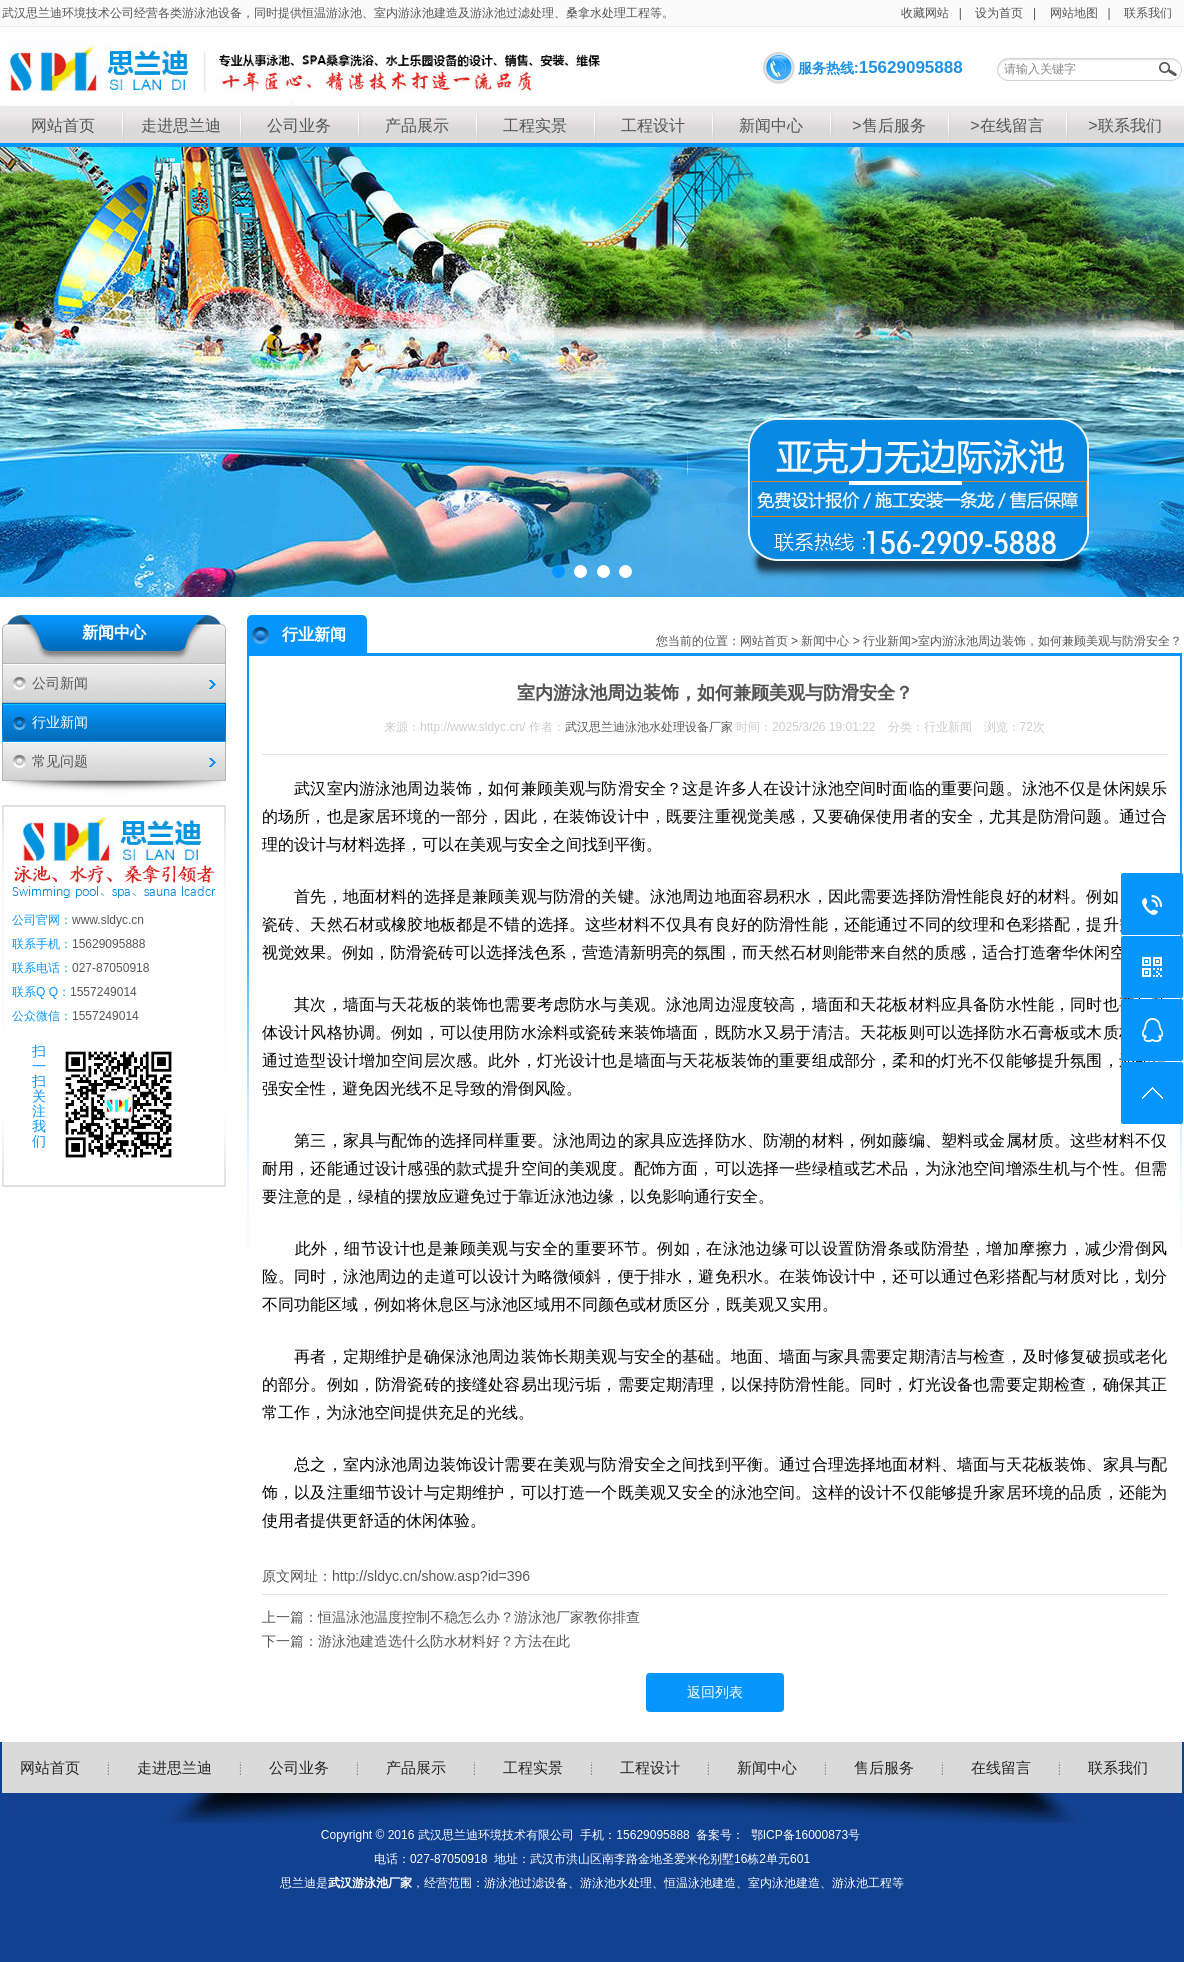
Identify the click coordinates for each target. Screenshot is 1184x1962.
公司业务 (299, 125)
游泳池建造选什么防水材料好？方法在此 (444, 1641)
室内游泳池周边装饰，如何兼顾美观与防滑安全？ (1050, 641)
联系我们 (1148, 13)
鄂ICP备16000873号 (805, 1835)
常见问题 (60, 761)
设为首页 (999, 13)
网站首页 (63, 125)
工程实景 (535, 125)
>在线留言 (1006, 125)
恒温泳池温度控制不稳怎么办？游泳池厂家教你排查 (479, 1617)
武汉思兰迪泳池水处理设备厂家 (649, 727)
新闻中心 (771, 125)
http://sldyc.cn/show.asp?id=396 (431, 1576)
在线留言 (1001, 1767)
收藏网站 (925, 13)
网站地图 (1074, 13)
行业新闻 (60, 722)
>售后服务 (888, 125)
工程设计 (653, 125)
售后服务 (884, 1767)
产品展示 (417, 125)
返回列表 (715, 1692)
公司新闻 (60, 683)
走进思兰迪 (181, 125)
